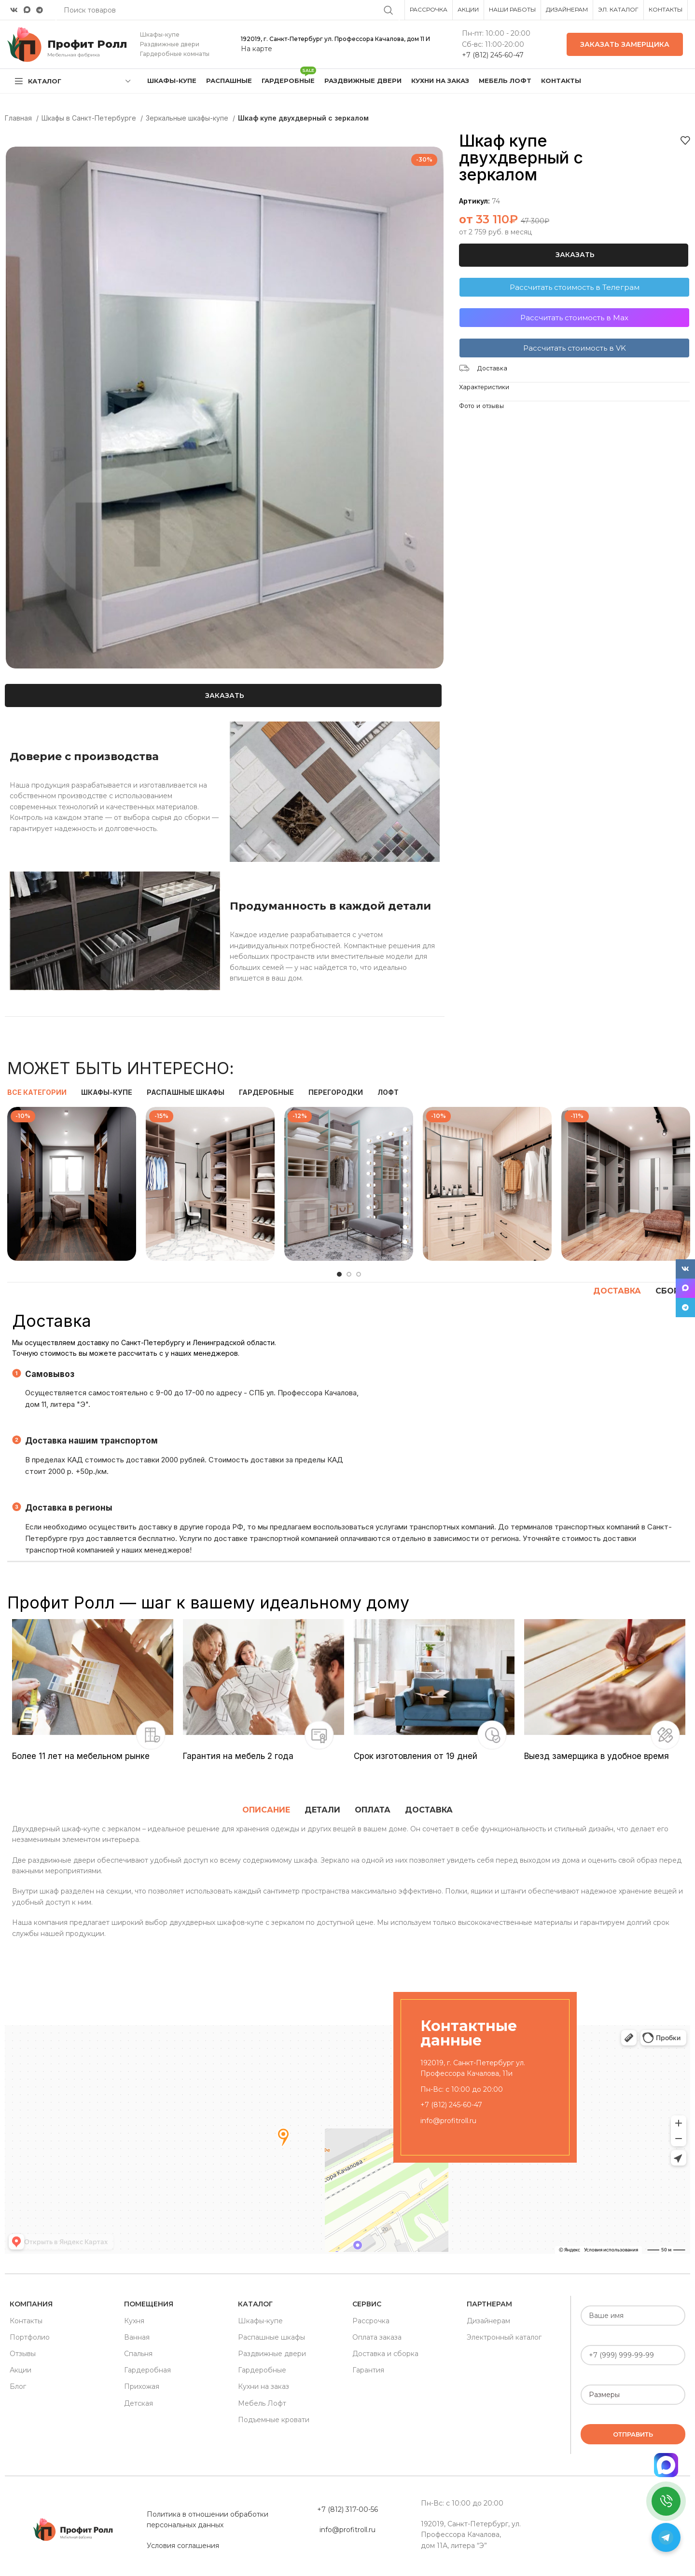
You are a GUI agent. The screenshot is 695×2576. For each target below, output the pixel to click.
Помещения (148, 2304)
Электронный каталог (504, 2337)
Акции (20, 2370)
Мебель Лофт (262, 2403)
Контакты (26, 2321)
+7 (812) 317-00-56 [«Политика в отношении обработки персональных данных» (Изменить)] (347, 2509)
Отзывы (23, 2353)
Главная (19, 118)
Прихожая (141, 2386)
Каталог (255, 2304)
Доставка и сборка (385, 2353)
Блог (18, 2386)
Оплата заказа (377, 2337)
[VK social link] (14, 10)
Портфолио (30, 2337)
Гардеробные (262, 2370)
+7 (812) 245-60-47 (493, 55)
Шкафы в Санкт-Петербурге (90, 118)
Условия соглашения (183, 2545)
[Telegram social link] (39, 10)
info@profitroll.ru (448, 2120)
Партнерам (489, 2304)
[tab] (266, 1810)
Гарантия (368, 2370)
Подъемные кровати (273, 2419)
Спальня (138, 2353)
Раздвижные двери (272, 2353)
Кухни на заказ (263, 2386)
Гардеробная (147, 2370)
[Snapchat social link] (27, 9)
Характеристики (484, 387)
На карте (256, 48)
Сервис (366, 2304)
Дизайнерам (488, 2321)
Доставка (492, 368)
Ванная (137, 2337)
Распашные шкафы (271, 2337)
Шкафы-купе (260, 2321)
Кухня (134, 2321)
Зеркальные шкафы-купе (188, 118)
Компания (31, 2304)
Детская (138, 2403)
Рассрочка (370, 2321)
